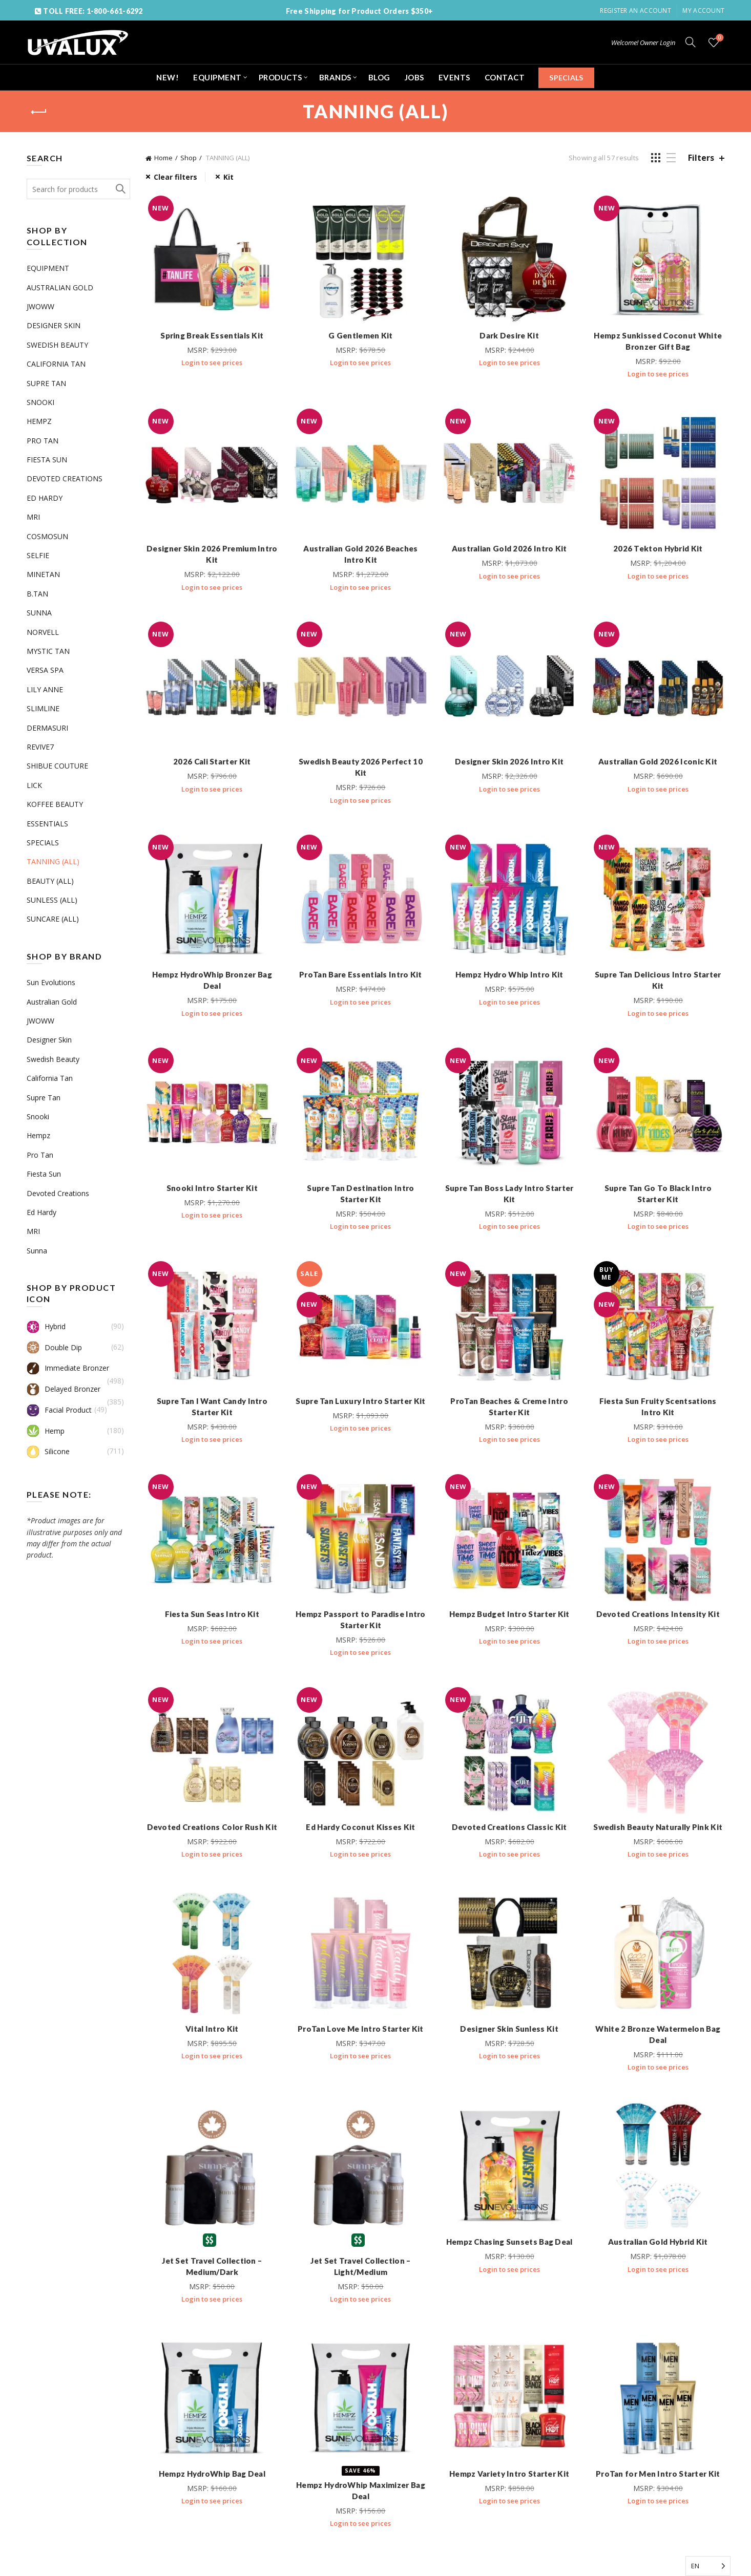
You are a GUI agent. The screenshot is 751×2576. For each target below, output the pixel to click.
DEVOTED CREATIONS (64, 478)
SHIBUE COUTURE (57, 766)
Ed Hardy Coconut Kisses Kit (360, 1827)
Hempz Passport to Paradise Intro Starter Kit (361, 1619)
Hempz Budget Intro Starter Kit (509, 1614)
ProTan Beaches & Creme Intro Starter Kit (509, 1406)
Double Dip (54, 1347)
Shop (188, 157)
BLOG (379, 77)
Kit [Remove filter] (228, 177)
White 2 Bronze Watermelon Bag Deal (657, 2034)
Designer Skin (49, 1040)
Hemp (46, 1431)
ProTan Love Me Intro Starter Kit (361, 2028)
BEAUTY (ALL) (50, 881)
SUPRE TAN (46, 383)
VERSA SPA (45, 670)
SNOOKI (40, 402)
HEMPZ (39, 421)
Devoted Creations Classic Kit (509, 1827)
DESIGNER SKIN (53, 325)
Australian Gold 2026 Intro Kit (509, 548)
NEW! (167, 77)
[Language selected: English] (708, 2566)
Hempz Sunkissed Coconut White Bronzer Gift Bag (658, 341)
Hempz (38, 1135)
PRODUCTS (280, 77)
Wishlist (719, 38)
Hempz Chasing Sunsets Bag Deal (509, 2241)
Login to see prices (211, 362)
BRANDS (335, 77)
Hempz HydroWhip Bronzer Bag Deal (212, 980)
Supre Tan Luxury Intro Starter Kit (360, 1401)
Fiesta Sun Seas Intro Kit (212, 1614)
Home (163, 157)
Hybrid (46, 1326)
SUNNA (39, 613)
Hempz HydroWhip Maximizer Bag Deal (360, 2490)
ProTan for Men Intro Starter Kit (658, 2473)
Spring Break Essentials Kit (211, 335)
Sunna (37, 1250)
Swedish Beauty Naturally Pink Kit (657, 1827)
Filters (701, 158)
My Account (703, 10)
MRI (33, 517)
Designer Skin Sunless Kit (509, 2028)
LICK (34, 785)
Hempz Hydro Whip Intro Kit (509, 974)
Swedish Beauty (53, 1059)
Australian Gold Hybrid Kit (658, 2241)
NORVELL (43, 632)
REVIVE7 (40, 747)
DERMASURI (47, 728)
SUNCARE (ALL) (53, 919)
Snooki (38, 1116)
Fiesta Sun (44, 1174)
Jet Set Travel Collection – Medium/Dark (212, 2266)
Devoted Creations (58, 1193)
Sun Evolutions (51, 982)
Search (120, 189)
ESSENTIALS (47, 823)
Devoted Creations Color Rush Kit (212, 1827)
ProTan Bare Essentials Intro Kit (360, 974)
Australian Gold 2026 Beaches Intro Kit (360, 554)
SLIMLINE (43, 708)
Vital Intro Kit (212, 2028)
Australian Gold (52, 1002)
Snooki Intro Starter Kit (212, 1188)
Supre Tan (43, 1097)
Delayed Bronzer (63, 1389)
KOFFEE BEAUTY (55, 804)
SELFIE (38, 555)
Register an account (635, 10)
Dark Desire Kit (509, 335)
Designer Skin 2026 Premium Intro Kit (212, 554)
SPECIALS (566, 77)
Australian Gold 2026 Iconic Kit (657, 761)
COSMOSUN (47, 536)
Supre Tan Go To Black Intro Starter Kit (658, 1193)
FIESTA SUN (47, 459)
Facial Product (59, 1410)
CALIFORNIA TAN (56, 364)
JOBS (414, 77)
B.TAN (37, 594)
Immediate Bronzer (68, 1368)
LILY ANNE (45, 689)
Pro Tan (40, 1155)
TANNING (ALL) (53, 861)
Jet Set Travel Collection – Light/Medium (360, 2266)
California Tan (50, 1078)
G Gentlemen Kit (360, 335)
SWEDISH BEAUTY (57, 345)
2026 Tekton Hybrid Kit (658, 548)
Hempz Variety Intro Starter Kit (509, 2473)
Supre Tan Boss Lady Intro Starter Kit (509, 1193)
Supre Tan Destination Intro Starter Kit (360, 1193)
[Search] (690, 42)
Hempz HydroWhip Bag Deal (212, 2473)
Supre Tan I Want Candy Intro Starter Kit (212, 1406)
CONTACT (505, 77)
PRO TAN (42, 440)
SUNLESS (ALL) (52, 900)
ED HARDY (44, 498)
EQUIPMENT (217, 77)
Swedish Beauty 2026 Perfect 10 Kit (361, 767)
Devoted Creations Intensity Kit (658, 1614)
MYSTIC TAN (48, 651)
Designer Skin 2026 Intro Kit (509, 761)
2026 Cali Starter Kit (212, 761)
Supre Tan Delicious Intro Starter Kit (658, 980)
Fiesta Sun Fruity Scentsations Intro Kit (658, 1406)
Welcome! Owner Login (643, 42)
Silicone (48, 1451)
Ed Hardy (41, 1212)
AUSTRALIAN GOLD (60, 287)
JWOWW (40, 306)
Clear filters (175, 177)
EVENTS (454, 77)
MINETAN (43, 574)
